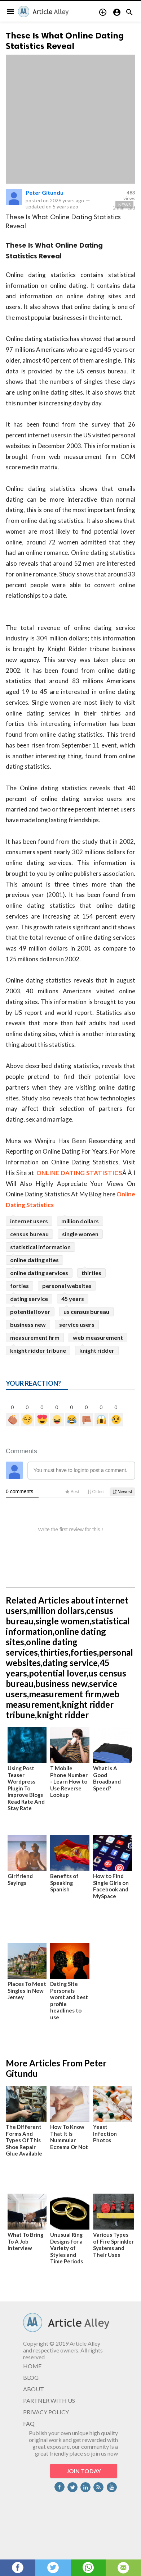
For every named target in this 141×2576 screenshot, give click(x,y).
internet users (29, 1221)
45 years (72, 1298)
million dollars (80, 1221)
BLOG (31, 2377)
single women (80, 1233)
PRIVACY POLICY (46, 2412)
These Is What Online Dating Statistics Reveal (65, 40)
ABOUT (33, 2389)
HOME (32, 2366)
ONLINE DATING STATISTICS (79, 1173)
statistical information (40, 1246)
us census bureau (86, 1311)
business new (28, 1324)
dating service (29, 1298)
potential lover (30, 1311)
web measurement (98, 1337)
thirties (91, 1272)
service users (76, 1324)
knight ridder (96, 1350)
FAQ (29, 2423)
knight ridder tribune (38, 1350)
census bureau (29, 1233)
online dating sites (34, 1259)
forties (19, 1285)
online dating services (39, 1272)
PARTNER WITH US (49, 2400)
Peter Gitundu (44, 192)
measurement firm (35, 1337)
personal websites (67, 1285)
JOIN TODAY (83, 2470)
